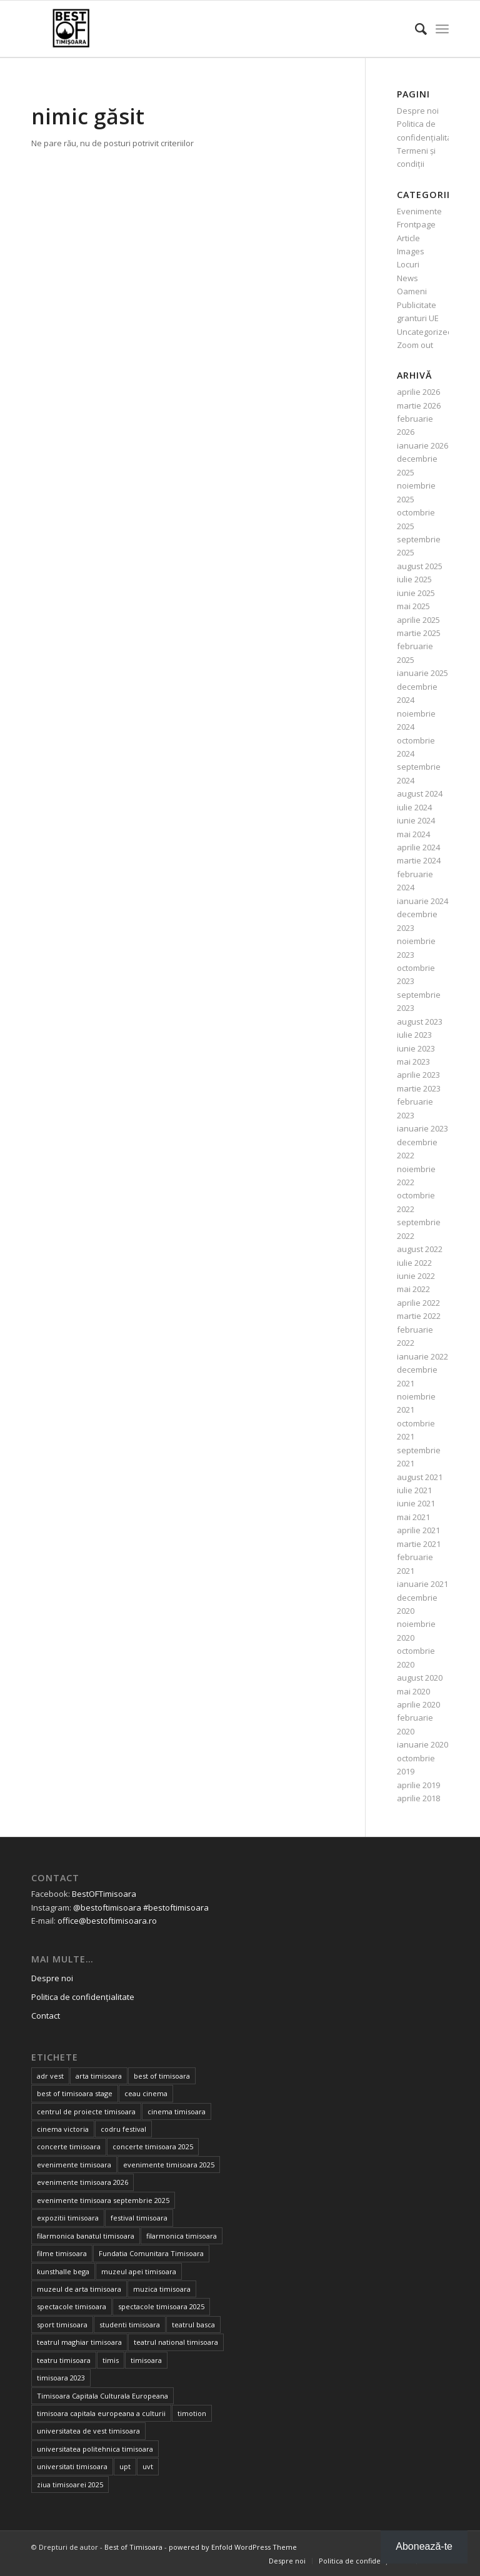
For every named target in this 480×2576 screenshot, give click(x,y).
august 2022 (419, 1249)
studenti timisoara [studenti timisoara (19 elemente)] (129, 2324)
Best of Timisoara (133, 2547)
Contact (45, 2015)
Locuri (408, 264)
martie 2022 (419, 1315)
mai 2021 (413, 1517)
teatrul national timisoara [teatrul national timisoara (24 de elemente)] (176, 2342)
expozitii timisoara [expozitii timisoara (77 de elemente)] (68, 2217)
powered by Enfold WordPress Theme (233, 2547)
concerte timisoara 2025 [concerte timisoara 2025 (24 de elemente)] (152, 2146)
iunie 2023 (416, 1048)
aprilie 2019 (418, 1785)
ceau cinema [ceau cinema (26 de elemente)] (146, 2093)
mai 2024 (413, 834)
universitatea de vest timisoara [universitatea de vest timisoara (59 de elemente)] (88, 2430)
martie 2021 (419, 1543)
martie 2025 (419, 633)
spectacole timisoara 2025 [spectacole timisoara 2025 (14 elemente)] (161, 2306)
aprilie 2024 (418, 847)
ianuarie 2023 (422, 1128)
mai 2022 (413, 1289)
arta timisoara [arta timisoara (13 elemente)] (99, 2076)
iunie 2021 (416, 1503)
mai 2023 (413, 1061)
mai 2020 (413, 1691)
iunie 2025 (416, 593)
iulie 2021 (414, 1490)
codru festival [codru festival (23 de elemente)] (123, 2129)
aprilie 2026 (418, 391)
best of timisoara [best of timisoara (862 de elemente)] (162, 2076)
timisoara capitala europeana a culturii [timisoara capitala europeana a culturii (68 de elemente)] (101, 2413)
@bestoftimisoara (107, 1907)
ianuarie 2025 (422, 673)
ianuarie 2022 (422, 1356)
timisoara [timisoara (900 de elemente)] (146, 2360)
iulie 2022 (414, 1262)
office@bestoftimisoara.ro (107, 1920)
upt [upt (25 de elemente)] (125, 2466)
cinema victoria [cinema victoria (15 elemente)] (63, 2129)
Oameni (412, 291)
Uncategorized (424, 331)
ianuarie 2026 (422, 445)
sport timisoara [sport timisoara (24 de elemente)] (62, 2324)
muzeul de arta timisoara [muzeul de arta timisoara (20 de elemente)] (79, 2289)
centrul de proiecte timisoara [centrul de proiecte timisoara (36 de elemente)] (86, 2111)
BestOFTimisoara (104, 1893)
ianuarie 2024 (422, 901)
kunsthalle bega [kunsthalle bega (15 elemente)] (63, 2271)
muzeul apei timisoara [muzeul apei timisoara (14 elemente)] (138, 2271)
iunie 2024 (416, 820)
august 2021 (419, 1477)
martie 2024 (419, 860)
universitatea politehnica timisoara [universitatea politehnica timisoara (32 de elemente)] (95, 2449)
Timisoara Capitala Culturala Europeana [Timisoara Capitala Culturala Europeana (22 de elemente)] (102, 2395)
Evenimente (419, 211)
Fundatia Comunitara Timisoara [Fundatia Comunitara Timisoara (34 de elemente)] (151, 2253)
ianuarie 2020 (422, 1744)
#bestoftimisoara (176, 1907)
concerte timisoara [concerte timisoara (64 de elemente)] (69, 2146)
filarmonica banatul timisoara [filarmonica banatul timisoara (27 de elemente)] (85, 2235)
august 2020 (419, 1677)
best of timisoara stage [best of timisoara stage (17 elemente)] (74, 2093)
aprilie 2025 (418, 619)
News (407, 278)
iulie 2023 (414, 1034)
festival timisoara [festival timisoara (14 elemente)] (139, 2217)
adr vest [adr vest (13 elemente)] (50, 2076)
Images (410, 251)
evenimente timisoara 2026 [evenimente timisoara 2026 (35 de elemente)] (82, 2182)
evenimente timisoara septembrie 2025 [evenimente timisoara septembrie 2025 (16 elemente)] (103, 2200)
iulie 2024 (414, 807)
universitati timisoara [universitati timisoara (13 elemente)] (72, 2466)
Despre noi (418, 110)
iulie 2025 (414, 579)
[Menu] (442, 29)
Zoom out (415, 345)
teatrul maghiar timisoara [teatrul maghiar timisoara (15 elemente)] (79, 2342)
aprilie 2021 (418, 1530)
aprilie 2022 (418, 1302)
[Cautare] (414, 29)
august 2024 (419, 793)
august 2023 (419, 1021)
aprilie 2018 (418, 1798)
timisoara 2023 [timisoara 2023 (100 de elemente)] (61, 2377)
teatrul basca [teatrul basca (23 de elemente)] (193, 2324)
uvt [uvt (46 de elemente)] (147, 2466)
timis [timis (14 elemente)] (110, 2360)
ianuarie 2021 (422, 1583)
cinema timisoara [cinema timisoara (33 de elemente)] (177, 2111)
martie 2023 (419, 1088)
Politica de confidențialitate (82, 1996)
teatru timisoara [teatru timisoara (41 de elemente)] (64, 2360)
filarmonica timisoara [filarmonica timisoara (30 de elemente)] (181, 2235)
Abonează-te (424, 2546)
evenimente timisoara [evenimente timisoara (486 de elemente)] (74, 2164)
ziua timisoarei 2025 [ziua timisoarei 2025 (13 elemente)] (70, 2484)
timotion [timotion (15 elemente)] (192, 2413)
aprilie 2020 (418, 1704)
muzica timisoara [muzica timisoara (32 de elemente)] (162, 2289)
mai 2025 (413, 606)
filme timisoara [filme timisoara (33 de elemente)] (62, 2253)
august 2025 (419, 566)
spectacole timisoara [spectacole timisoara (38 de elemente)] (71, 2306)
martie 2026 (419, 405)
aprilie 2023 (418, 1074)
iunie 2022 (416, 1275)
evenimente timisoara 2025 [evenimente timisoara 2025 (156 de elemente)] (168, 2164)
